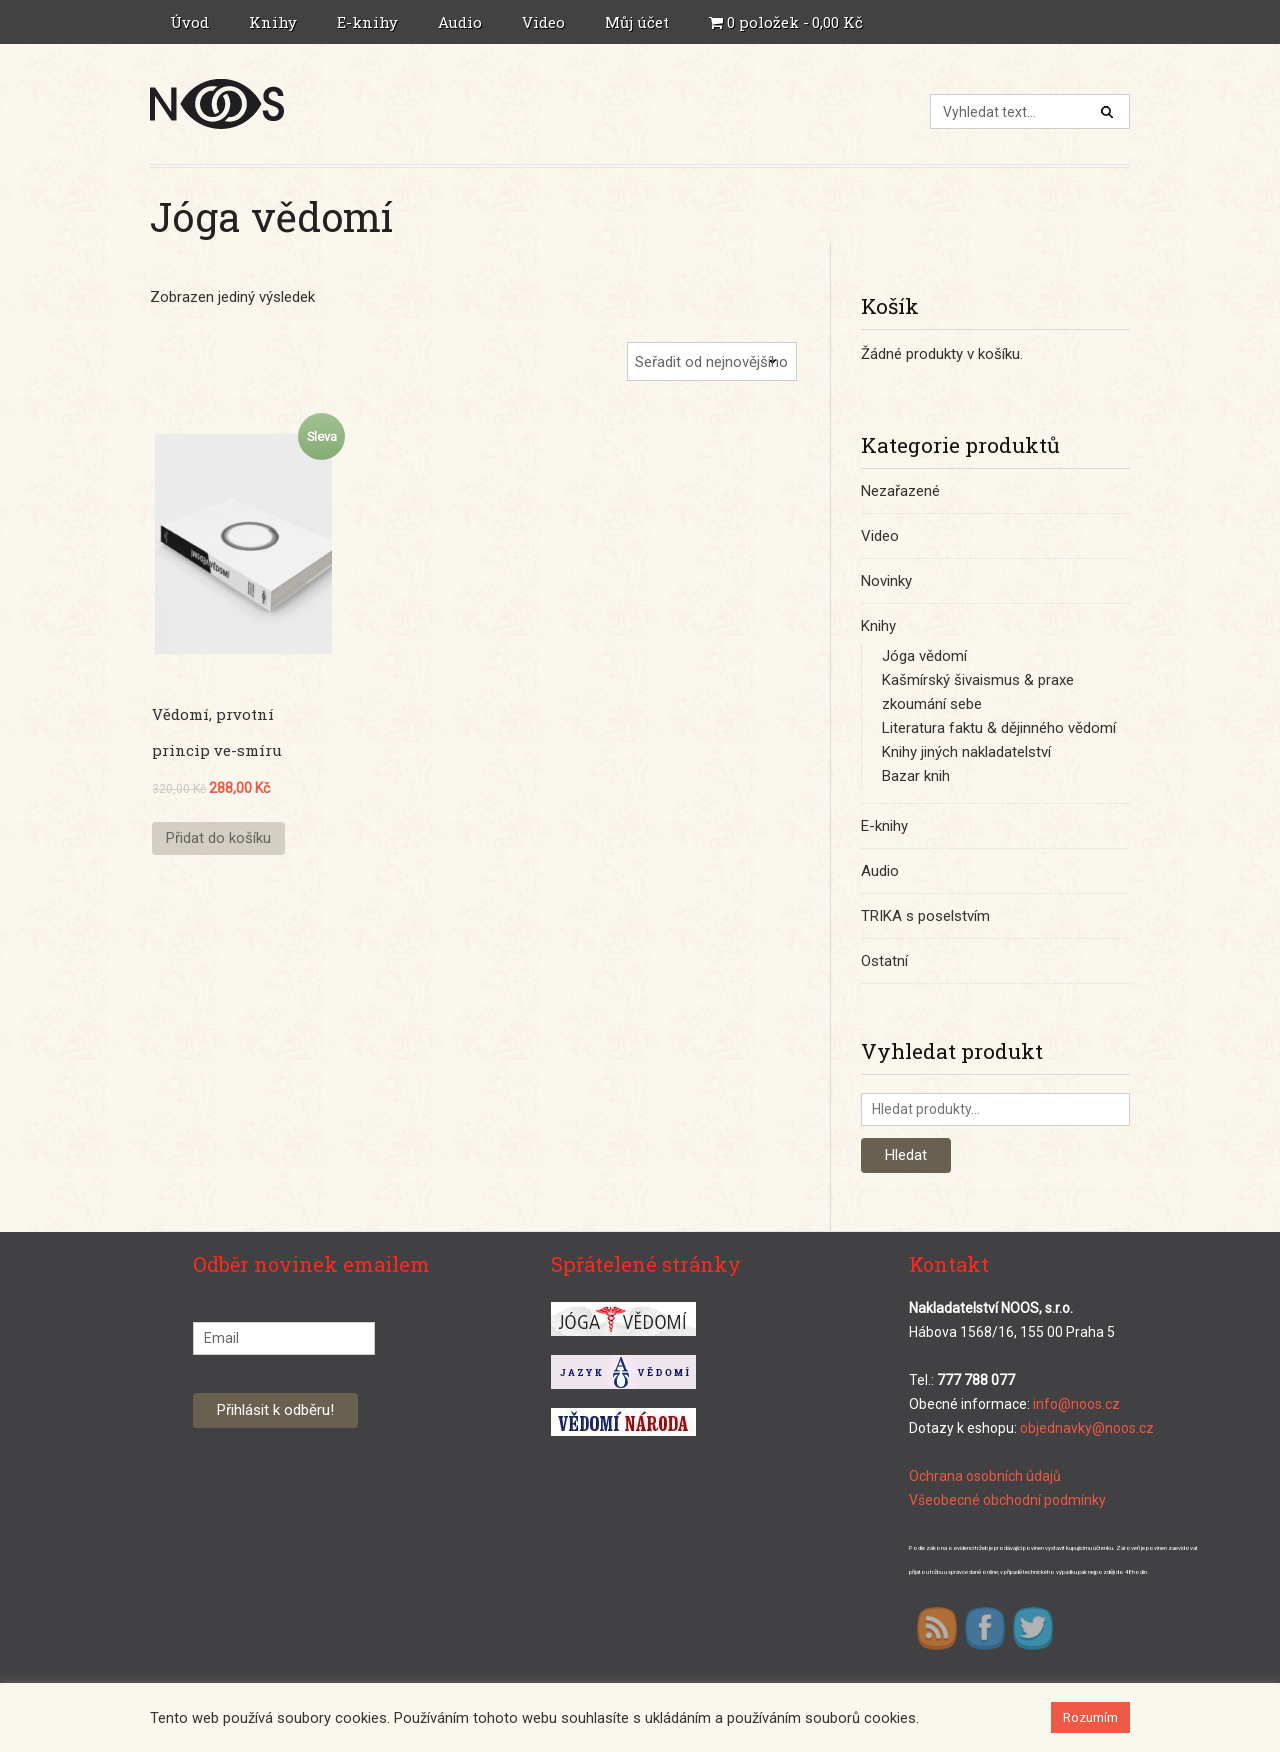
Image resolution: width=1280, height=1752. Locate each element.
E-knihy (370, 22)
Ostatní (884, 961)
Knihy (275, 22)
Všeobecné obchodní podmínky (1007, 1500)
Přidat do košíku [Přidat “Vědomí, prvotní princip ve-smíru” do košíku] (218, 838)
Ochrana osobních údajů (985, 1476)
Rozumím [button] (1090, 1717)
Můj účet (639, 22)
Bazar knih (916, 776)
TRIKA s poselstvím (925, 916)
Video (543, 22)
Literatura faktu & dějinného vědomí (999, 728)
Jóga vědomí (924, 656)
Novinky (886, 581)
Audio (462, 22)
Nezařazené (900, 491)
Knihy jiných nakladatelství (966, 752)
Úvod (189, 22)
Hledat (906, 1155)
